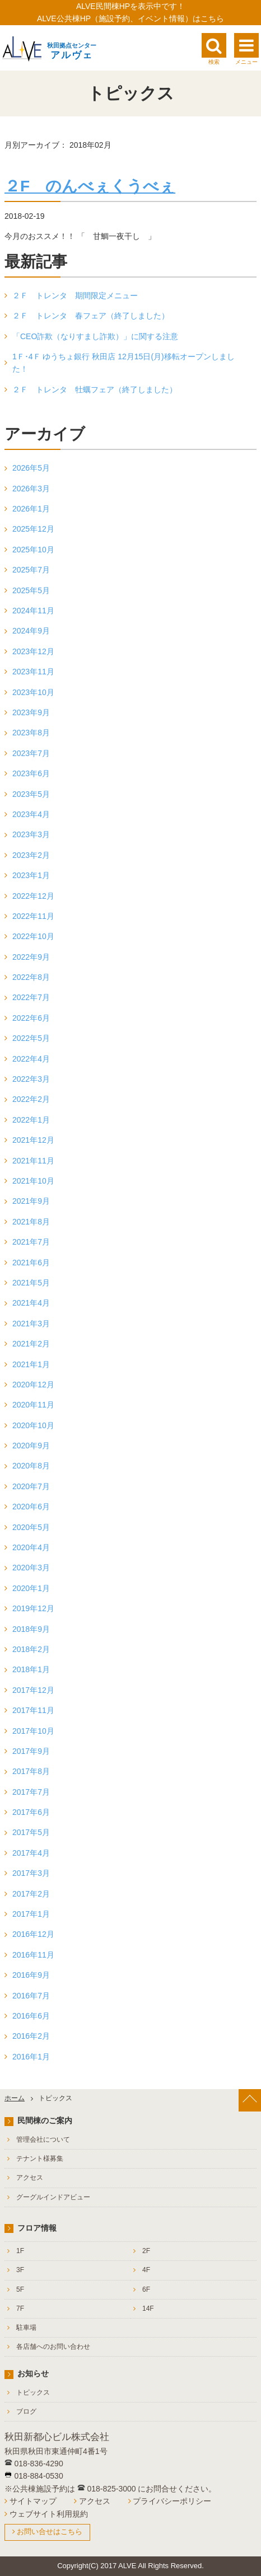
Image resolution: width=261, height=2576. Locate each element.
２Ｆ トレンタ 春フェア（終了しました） (90, 315)
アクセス (29, 2177)
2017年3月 (31, 1873)
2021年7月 (31, 1241)
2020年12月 (33, 1384)
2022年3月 (31, 1078)
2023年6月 (31, 773)
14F (148, 2308)
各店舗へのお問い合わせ (53, 2346)
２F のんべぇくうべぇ (89, 186)
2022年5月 (31, 1038)
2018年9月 (31, 1629)
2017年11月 (33, 1710)
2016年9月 (31, 1974)
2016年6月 (31, 2015)
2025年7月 (31, 569)
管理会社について (43, 2139)
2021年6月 (31, 1262)
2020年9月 (31, 1445)
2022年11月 (33, 916)
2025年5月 (31, 590)
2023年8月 (31, 732)
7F (20, 2308)
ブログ (26, 2411)
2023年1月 (31, 875)
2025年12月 (33, 528)
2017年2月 (31, 1893)
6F (146, 2289)
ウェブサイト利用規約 (49, 2513)
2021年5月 (31, 1282)
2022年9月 (31, 956)
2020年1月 (31, 1588)
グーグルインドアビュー (53, 2197)
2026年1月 (31, 508)
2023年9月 (31, 712)
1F (20, 2251)
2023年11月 (33, 671)
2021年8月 (31, 1221)
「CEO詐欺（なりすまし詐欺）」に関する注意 (95, 336)
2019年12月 (33, 1608)
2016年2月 (31, 2035)
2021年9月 (31, 1200)
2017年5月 (31, 1832)
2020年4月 (31, 1547)
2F (146, 2251)
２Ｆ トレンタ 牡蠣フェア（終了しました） (94, 389)
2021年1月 (31, 1364)
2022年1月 (31, 1119)
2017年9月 (31, 1751)
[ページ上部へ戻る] (250, 2100)
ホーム (14, 2098)
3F (20, 2270)
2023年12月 (33, 651)
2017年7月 (31, 1791)
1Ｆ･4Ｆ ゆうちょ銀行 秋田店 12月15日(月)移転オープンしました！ (123, 362)
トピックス (33, 2392)
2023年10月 (33, 692)
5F (20, 2289)
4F (146, 2270)
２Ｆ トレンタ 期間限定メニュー (75, 295)
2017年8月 (31, 1771)
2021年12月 (33, 1139)
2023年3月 (31, 834)
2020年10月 (33, 1425)
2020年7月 (31, 1486)
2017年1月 (31, 1913)
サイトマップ (33, 2501)
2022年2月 (31, 1099)
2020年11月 (33, 1404)
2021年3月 (31, 1323)
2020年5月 (31, 1527)
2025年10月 (33, 549)
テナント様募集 (39, 2158)
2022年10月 (33, 936)
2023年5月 (31, 794)
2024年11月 (33, 610)
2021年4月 (31, 1302)
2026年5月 (31, 467)
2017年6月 (31, 1812)
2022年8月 (31, 977)
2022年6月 (31, 1017)
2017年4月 (31, 1852)
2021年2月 (31, 1343)
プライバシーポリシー (172, 2501)
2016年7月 (31, 1995)
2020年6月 (31, 1506)
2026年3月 (31, 488)
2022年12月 (33, 895)
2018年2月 (31, 1649)
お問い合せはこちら (49, 2531)
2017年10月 (33, 1730)
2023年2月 (31, 855)
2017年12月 (33, 1690)
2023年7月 (31, 753)
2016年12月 (33, 1934)
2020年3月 (31, 1567)
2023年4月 (31, 814)
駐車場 (26, 2327)
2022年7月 (31, 997)
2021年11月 (33, 1160)
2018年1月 (31, 1669)
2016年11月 (33, 1954)
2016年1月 (31, 2056)
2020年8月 (31, 1465)
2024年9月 (31, 630)
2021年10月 (33, 1180)
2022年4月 (31, 1058)
